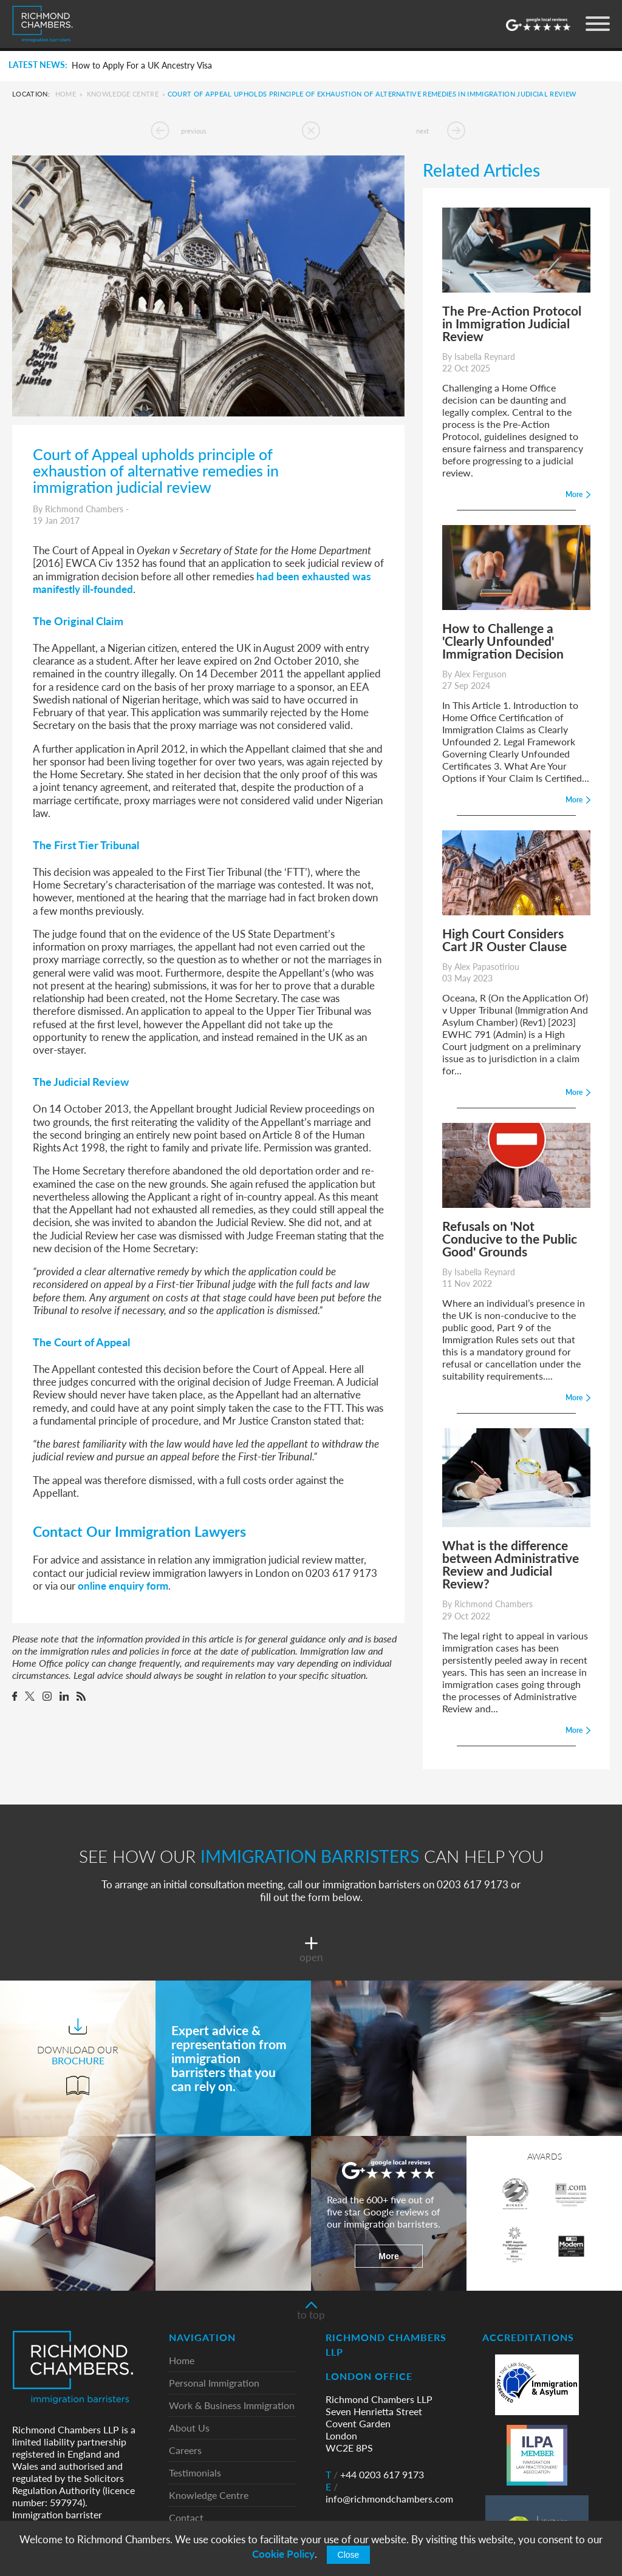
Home (65, 93)
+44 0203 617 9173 (375, 2475)
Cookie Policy (283, 2553)
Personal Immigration (214, 2383)
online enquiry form (123, 1585)
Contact (186, 2518)
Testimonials (195, 2473)
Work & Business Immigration (232, 2405)
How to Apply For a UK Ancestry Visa (142, 65)
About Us (189, 2428)
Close (349, 2555)
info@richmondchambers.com (389, 2493)
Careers (185, 2450)
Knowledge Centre (123, 93)
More (388, 2256)
